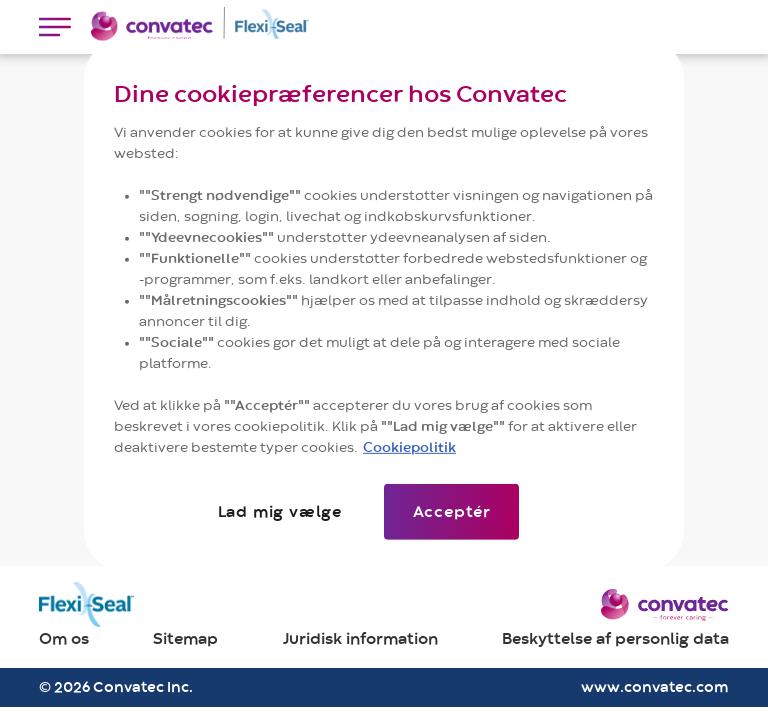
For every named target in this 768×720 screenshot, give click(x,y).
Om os (64, 639)
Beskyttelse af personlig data (615, 639)
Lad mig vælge (279, 511)
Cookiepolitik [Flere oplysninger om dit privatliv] (409, 447)
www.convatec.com (655, 687)
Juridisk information (360, 639)
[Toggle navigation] (55, 27)
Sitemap (185, 639)
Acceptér (451, 511)
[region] (384, 305)
